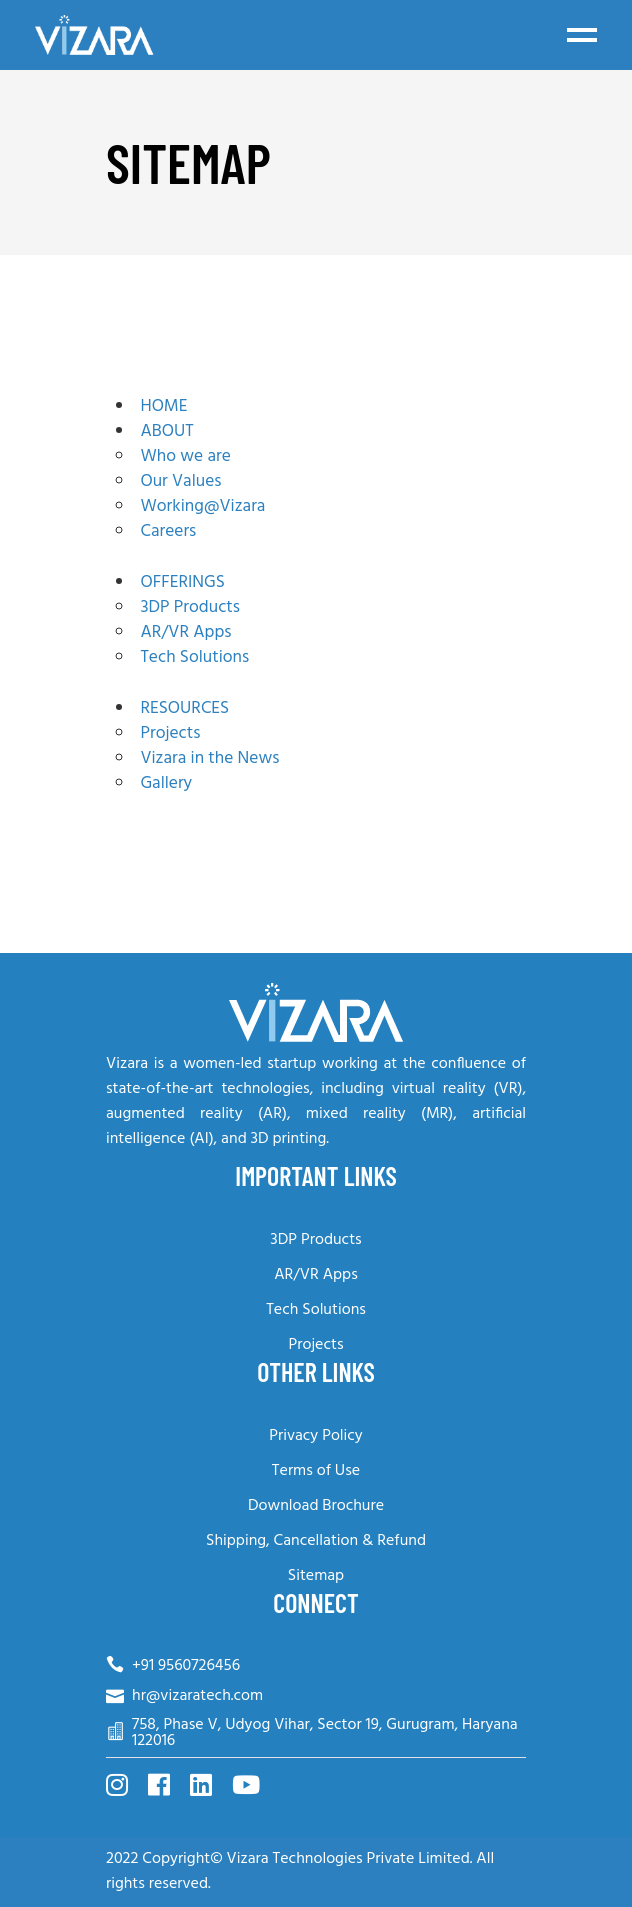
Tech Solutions (316, 1310)
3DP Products (315, 1240)
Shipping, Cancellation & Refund (316, 1541)
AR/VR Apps (316, 1275)
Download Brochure (316, 1506)
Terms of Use (316, 1471)
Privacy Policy (316, 1436)
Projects (316, 1345)
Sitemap (316, 1576)
